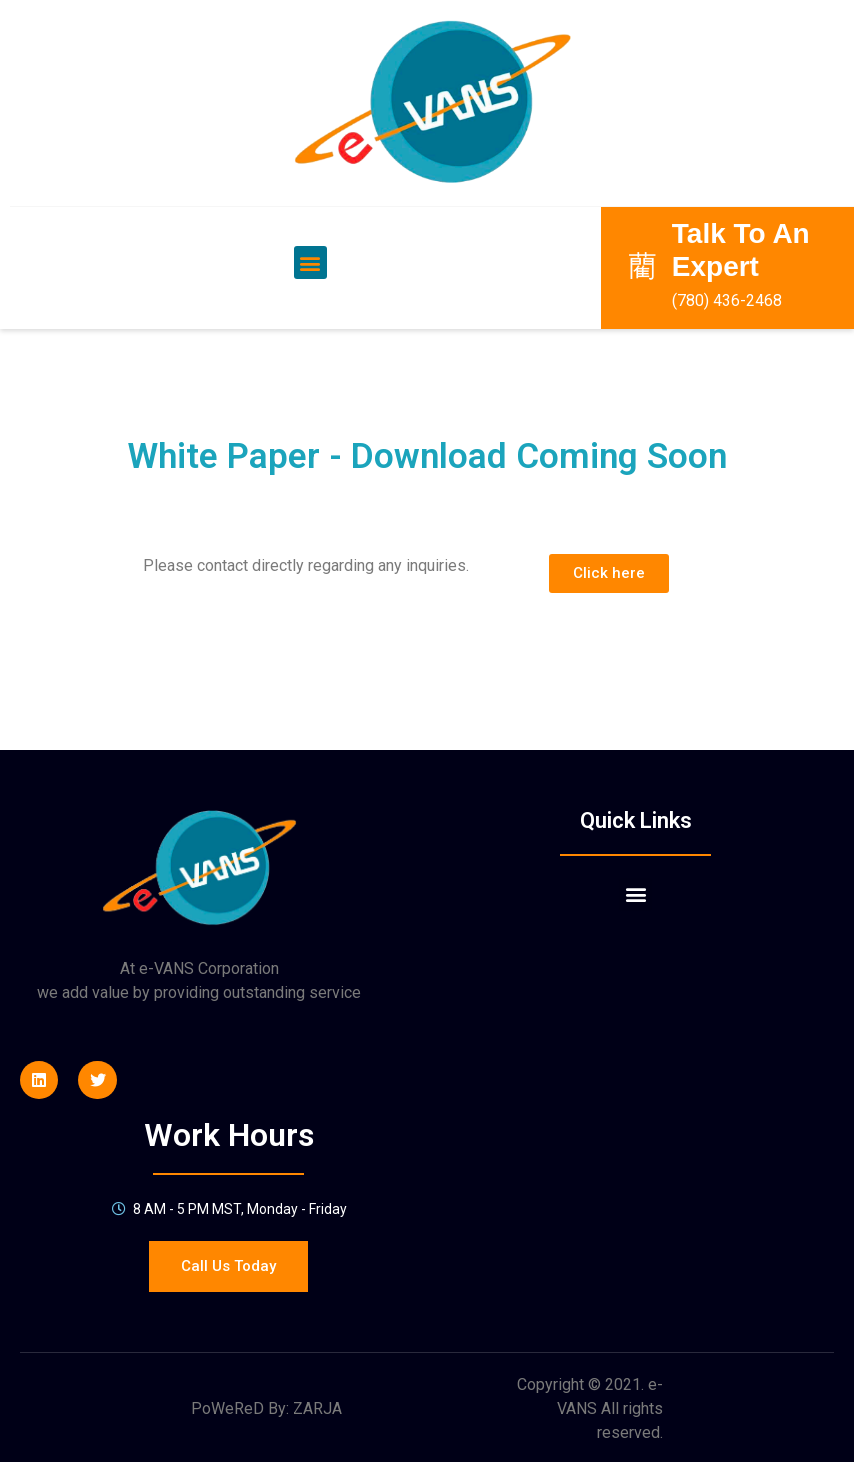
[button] (310, 243)
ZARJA (317, 1389)
